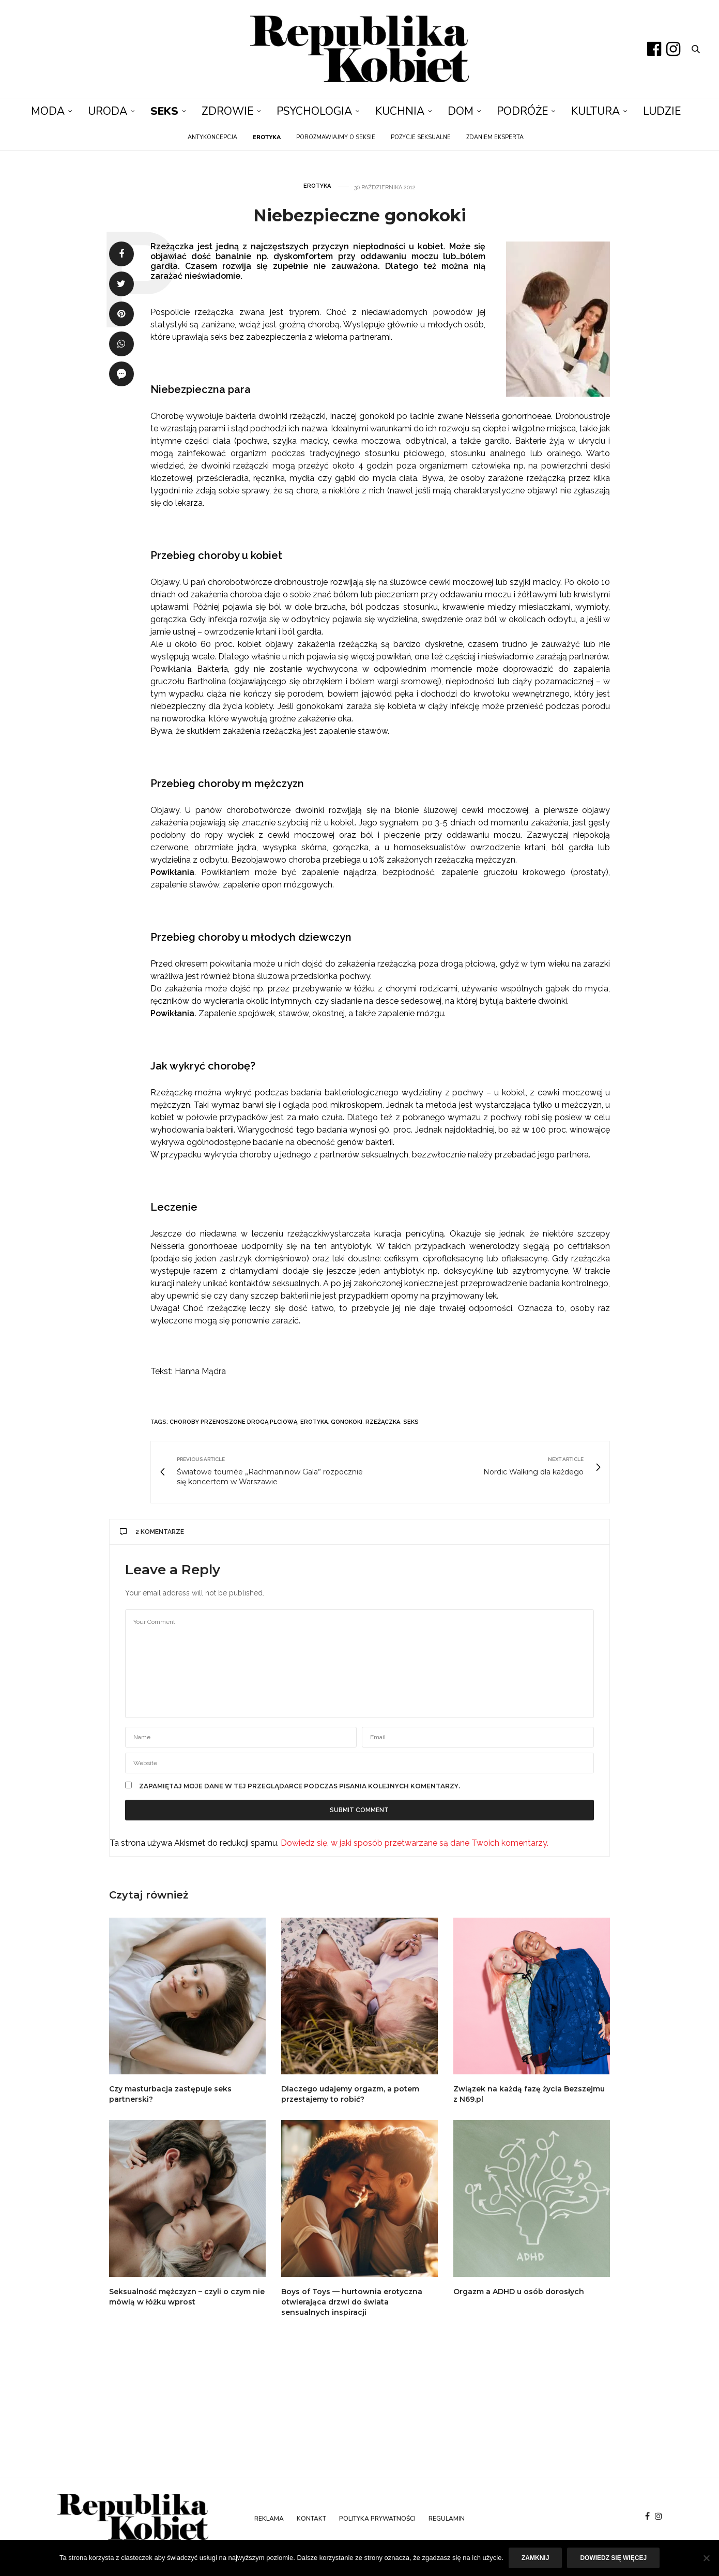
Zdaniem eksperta (495, 137)
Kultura (595, 111)
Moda (48, 111)
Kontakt (311, 2518)
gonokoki (346, 1422)
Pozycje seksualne (421, 137)
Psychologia (314, 111)
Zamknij (535, 2558)
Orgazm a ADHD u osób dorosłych (518, 2291)
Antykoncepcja (212, 137)
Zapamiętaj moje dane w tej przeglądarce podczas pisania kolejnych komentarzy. (299, 1786)
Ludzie (662, 111)
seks (411, 1422)
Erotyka (317, 186)
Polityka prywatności (377, 2518)
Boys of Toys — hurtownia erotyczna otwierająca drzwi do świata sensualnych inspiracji (351, 2302)
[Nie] (706, 2558)
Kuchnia (399, 111)
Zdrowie (227, 111)
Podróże (522, 111)
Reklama (269, 2518)
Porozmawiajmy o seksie (335, 137)
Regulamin (447, 2518)
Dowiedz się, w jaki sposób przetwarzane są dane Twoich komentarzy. (414, 1843)
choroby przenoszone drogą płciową (233, 1422)
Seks (164, 111)
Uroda (107, 111)
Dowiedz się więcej (613, 2558)
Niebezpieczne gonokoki (359, 215)
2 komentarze (152, 1531)
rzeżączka (382, 1422)
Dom (460, 111)
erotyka (314, 1422)
